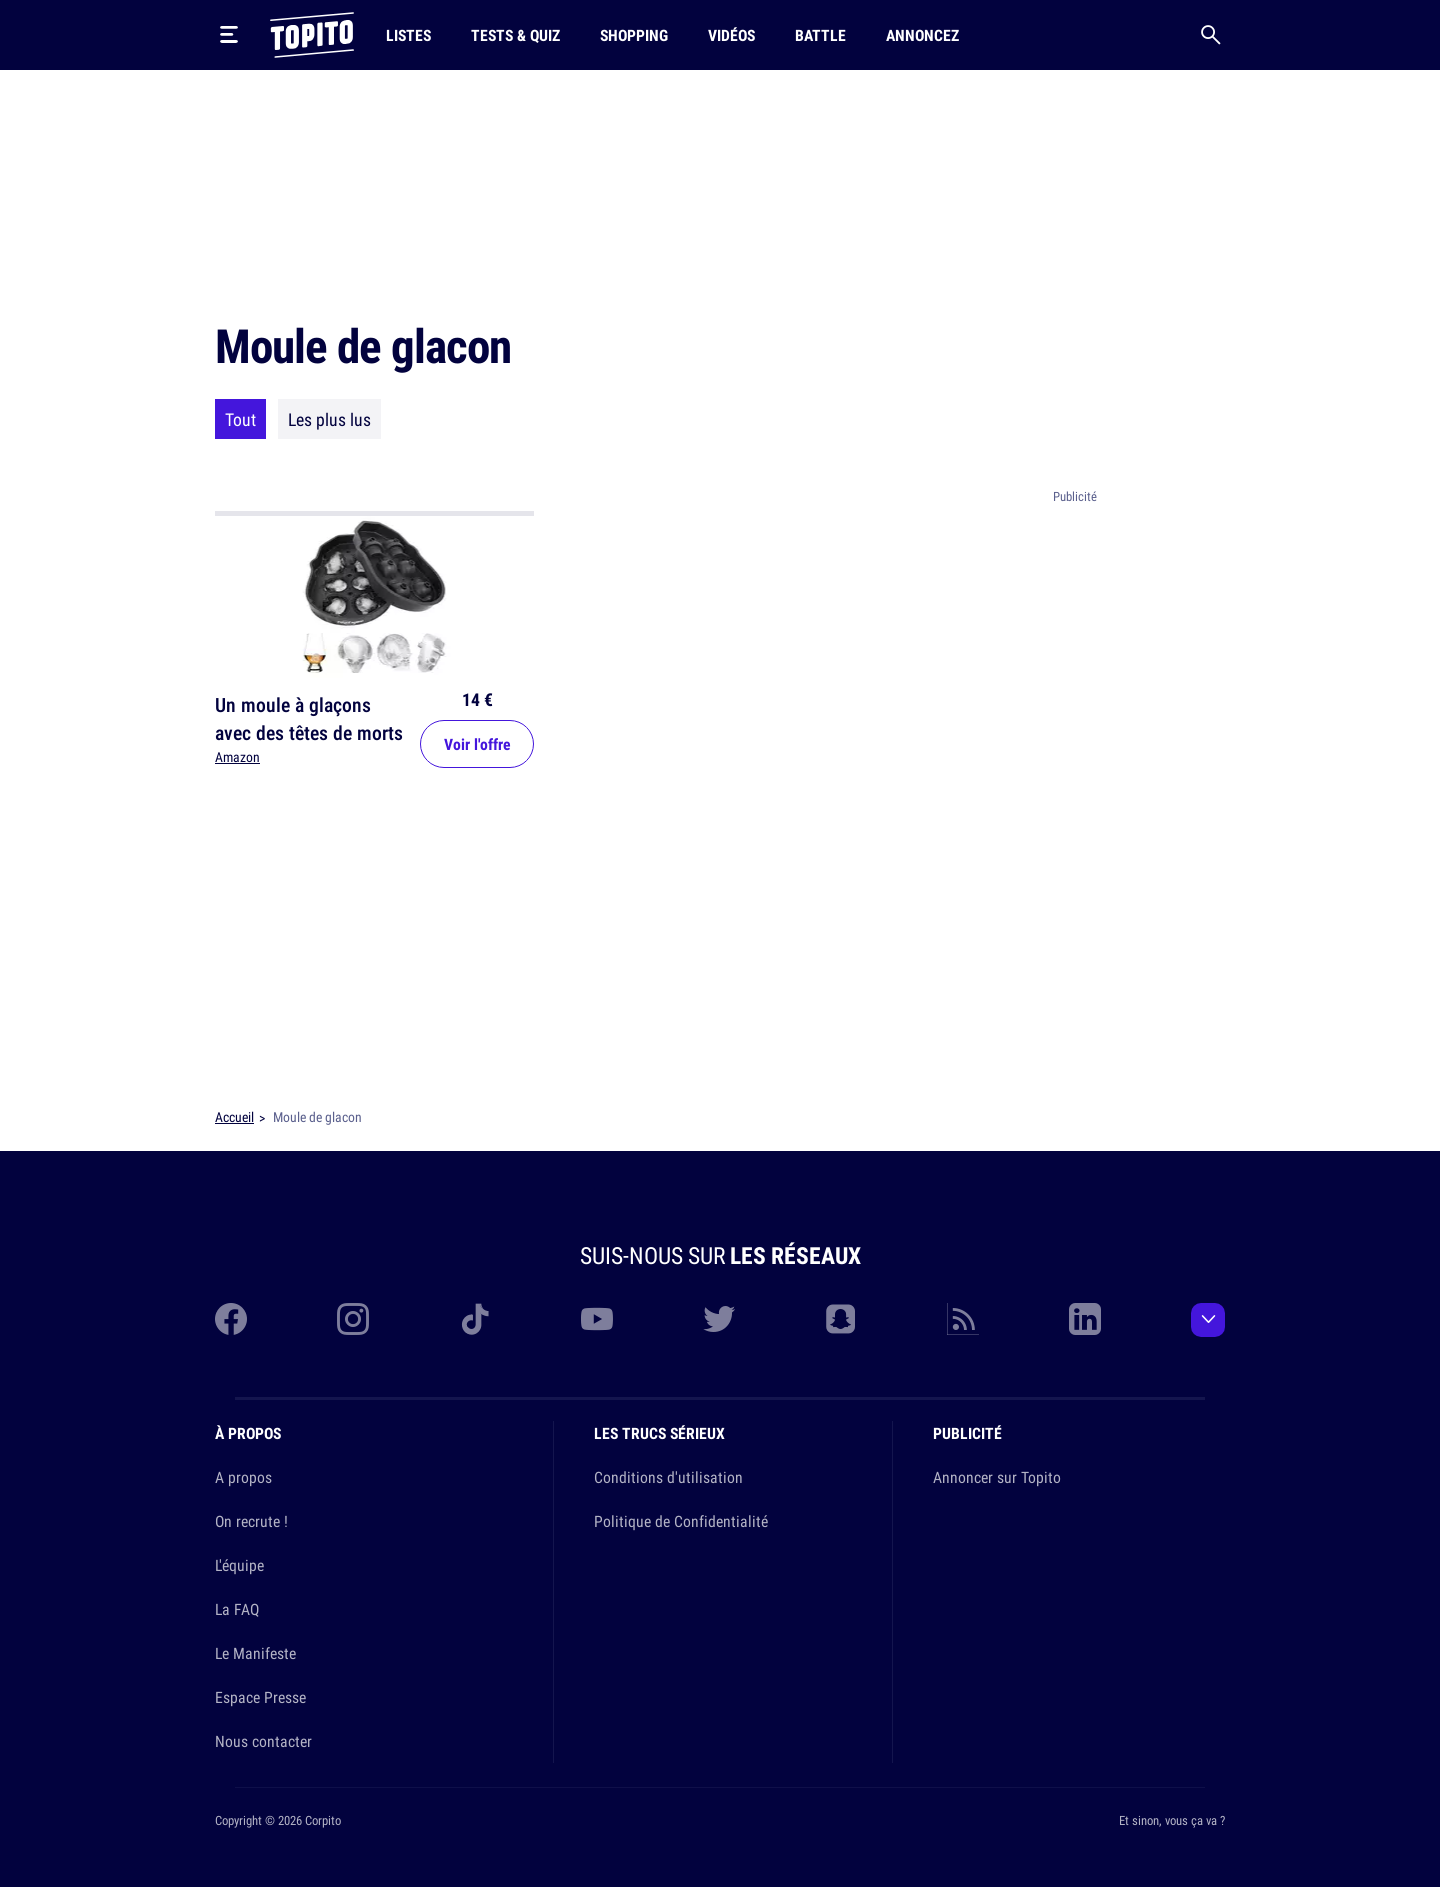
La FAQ (237, 1609)
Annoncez (922, 35)
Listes (408, 35)
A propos (243, 1477)
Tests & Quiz (515, 35)
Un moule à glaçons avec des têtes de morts (309, 718)
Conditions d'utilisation (668, 1477)
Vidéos (731, 35)
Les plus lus (329, 419)
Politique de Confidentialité (681, 1521)
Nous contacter (263, 1741)
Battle (820, 35)
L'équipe (239, 1565)
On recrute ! (251, 1521)
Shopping (634, 35)
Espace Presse (260, 1697)
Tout (240, 419)
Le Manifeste (255, 1653)
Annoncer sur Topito (997, 1477)
